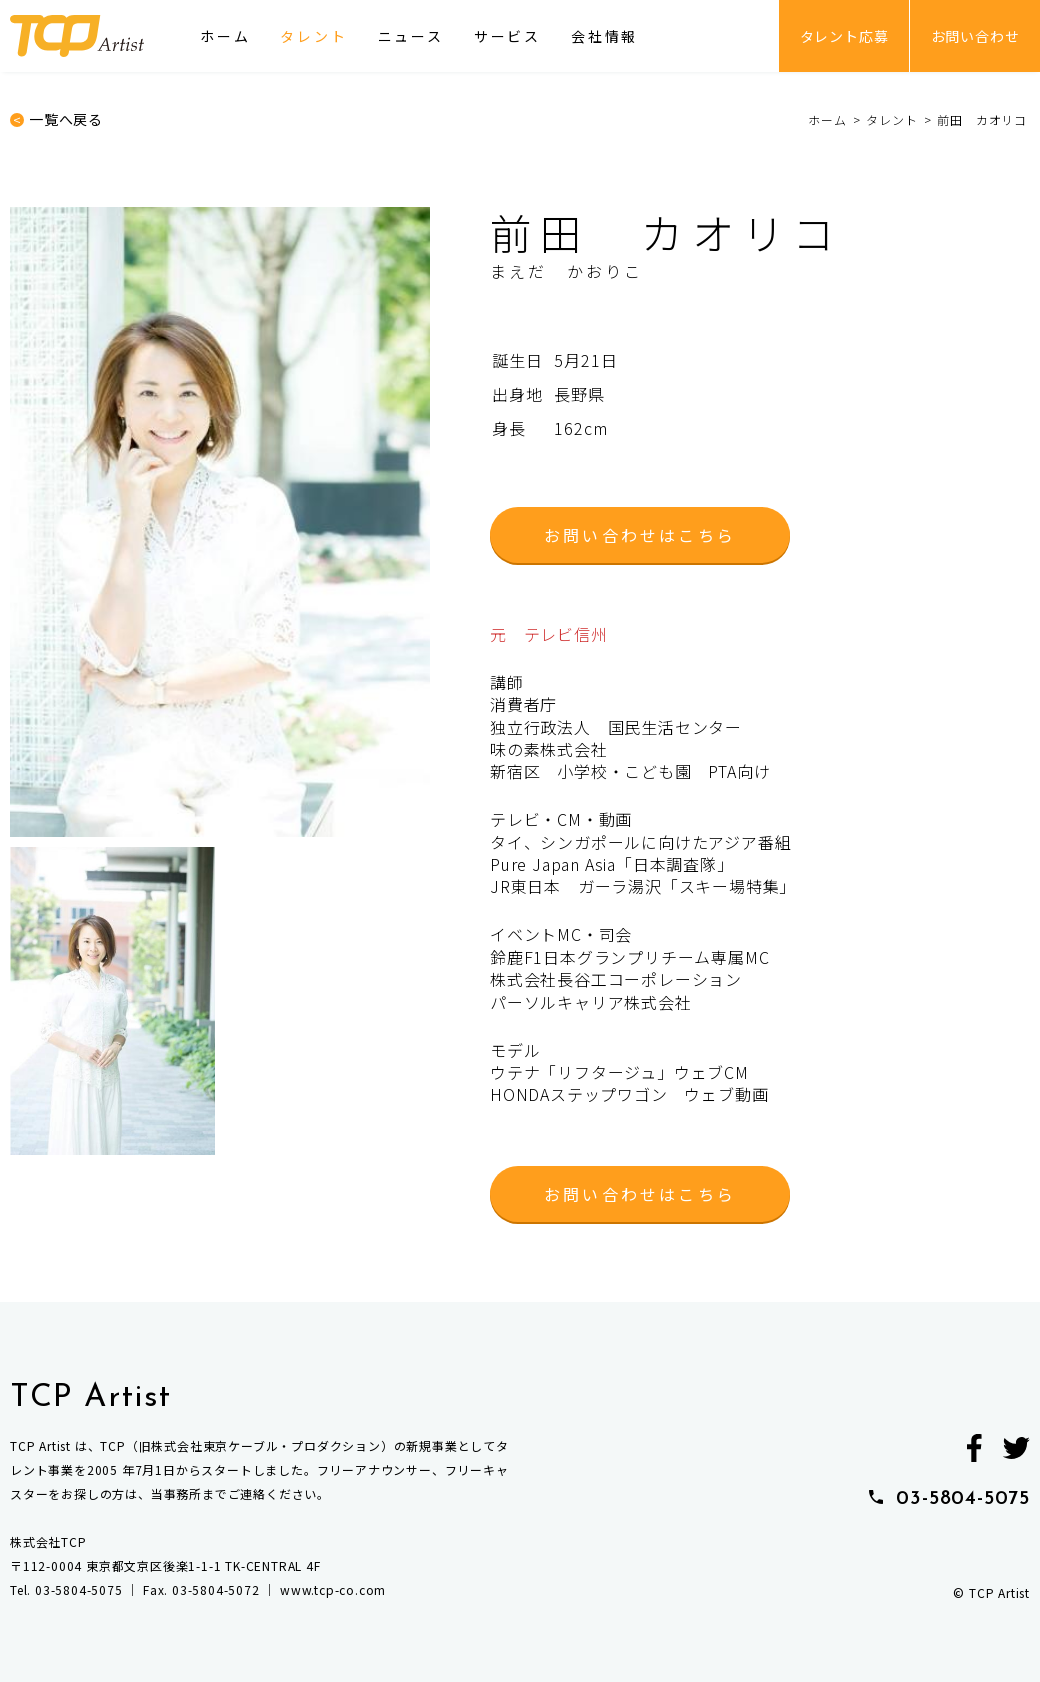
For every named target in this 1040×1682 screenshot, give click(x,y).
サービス (507, 36)
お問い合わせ (975, 36)
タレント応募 (844, 36)
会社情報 (604, 36)
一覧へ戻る (66, 119)
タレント (313, 36)
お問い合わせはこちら (640, 535)
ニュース (411, 36)
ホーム (225, 36)
